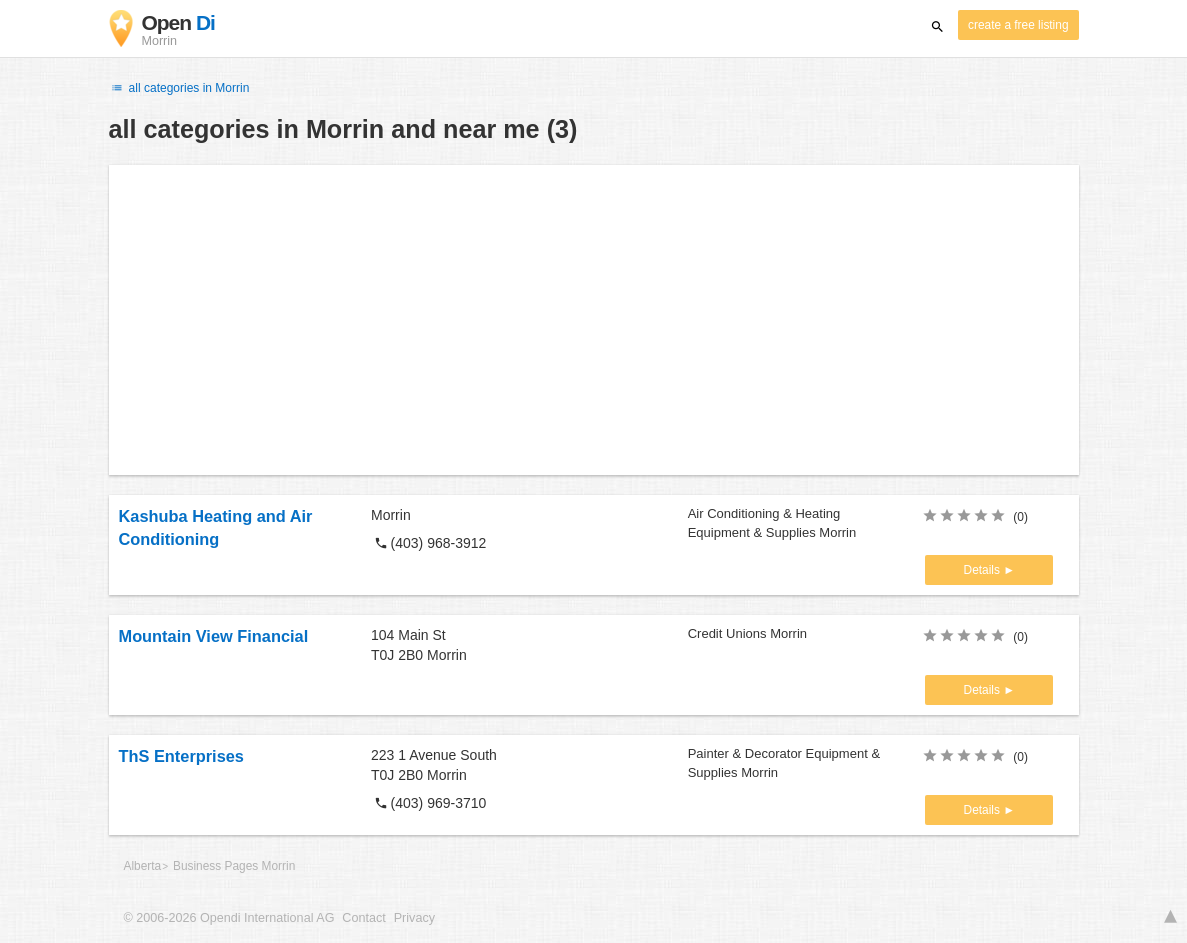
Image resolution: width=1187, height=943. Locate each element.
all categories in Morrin (179, 88)
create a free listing (1018, 25)
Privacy (414, 918)
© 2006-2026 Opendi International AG (229, 918)
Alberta (143, 866)
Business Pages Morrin (234, 866)
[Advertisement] (594, 320)
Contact (363, 918)
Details (984, 570)
